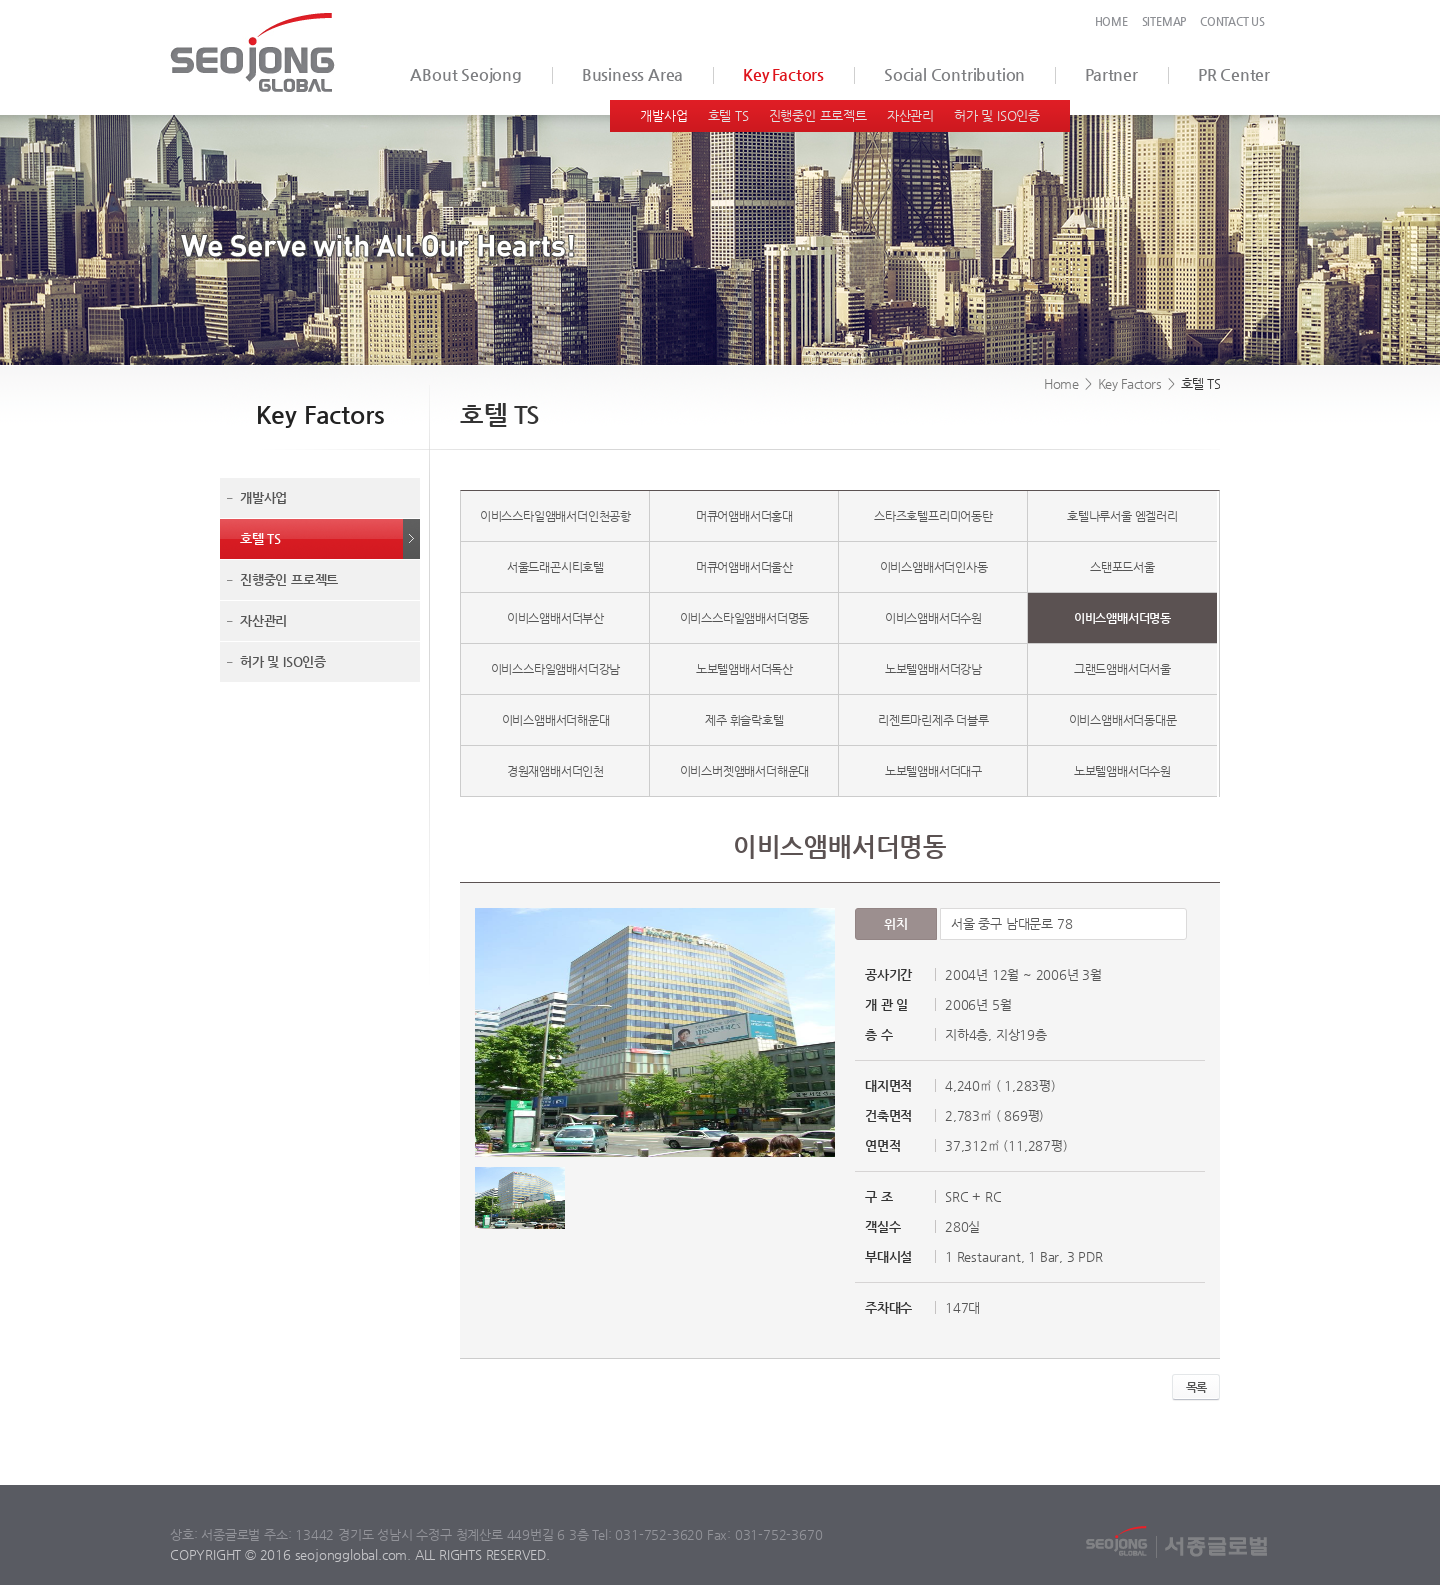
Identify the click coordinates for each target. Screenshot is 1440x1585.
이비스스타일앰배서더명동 (745, 618)
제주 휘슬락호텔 (744, 720)
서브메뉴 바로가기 (0, 0)
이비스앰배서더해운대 (556, 720)
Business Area (632, 74)
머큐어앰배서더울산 (744, 567)
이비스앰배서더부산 (555, 618)
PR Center (1234, 74)
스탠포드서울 (1122, 567)
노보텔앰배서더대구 (933, 771)
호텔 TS (728, 115)
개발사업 (663, 115)
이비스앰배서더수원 (933, 618)
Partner (1111, 74)
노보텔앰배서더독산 (744, 669)
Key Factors (783, 74)
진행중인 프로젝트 (818, 115)
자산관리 (910, 115)
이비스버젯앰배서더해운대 (745, 771)
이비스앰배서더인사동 (934, 567)
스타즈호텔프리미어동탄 (933, 516)
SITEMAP (1164, 21)
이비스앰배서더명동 (1122, 618)
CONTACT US (1232, 21)
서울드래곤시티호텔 (555, 567)
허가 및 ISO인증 (997, 115)
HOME (1111, 21)
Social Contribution (954, 74)
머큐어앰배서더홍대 (744, 516)
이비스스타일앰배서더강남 (556, 669)
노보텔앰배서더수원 (1122, 771)
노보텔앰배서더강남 (933, 669)
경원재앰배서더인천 (555, 771)
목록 (1196, 1387)
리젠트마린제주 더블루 (933, 720)
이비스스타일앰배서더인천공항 (555, 516)
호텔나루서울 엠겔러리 (1122, 516)
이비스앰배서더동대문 (1123, 720)
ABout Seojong (465, 74)
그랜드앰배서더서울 (1122, 669)
